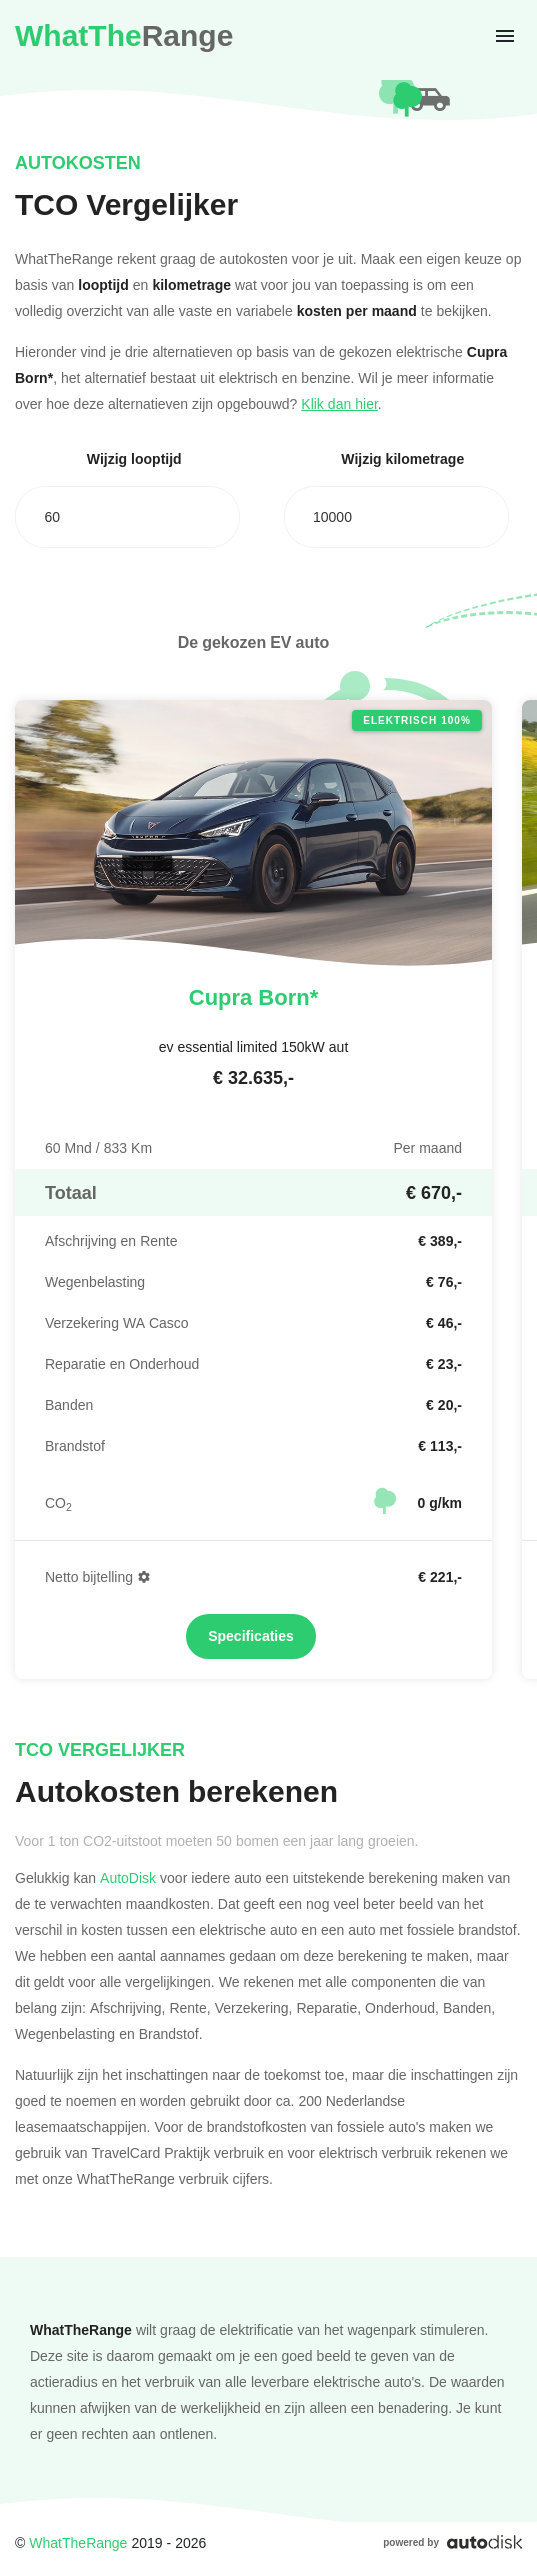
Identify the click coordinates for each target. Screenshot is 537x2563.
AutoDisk (128, 1877)
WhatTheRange (78, 2542)
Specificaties (251, 1636)
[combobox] (127, 517)
